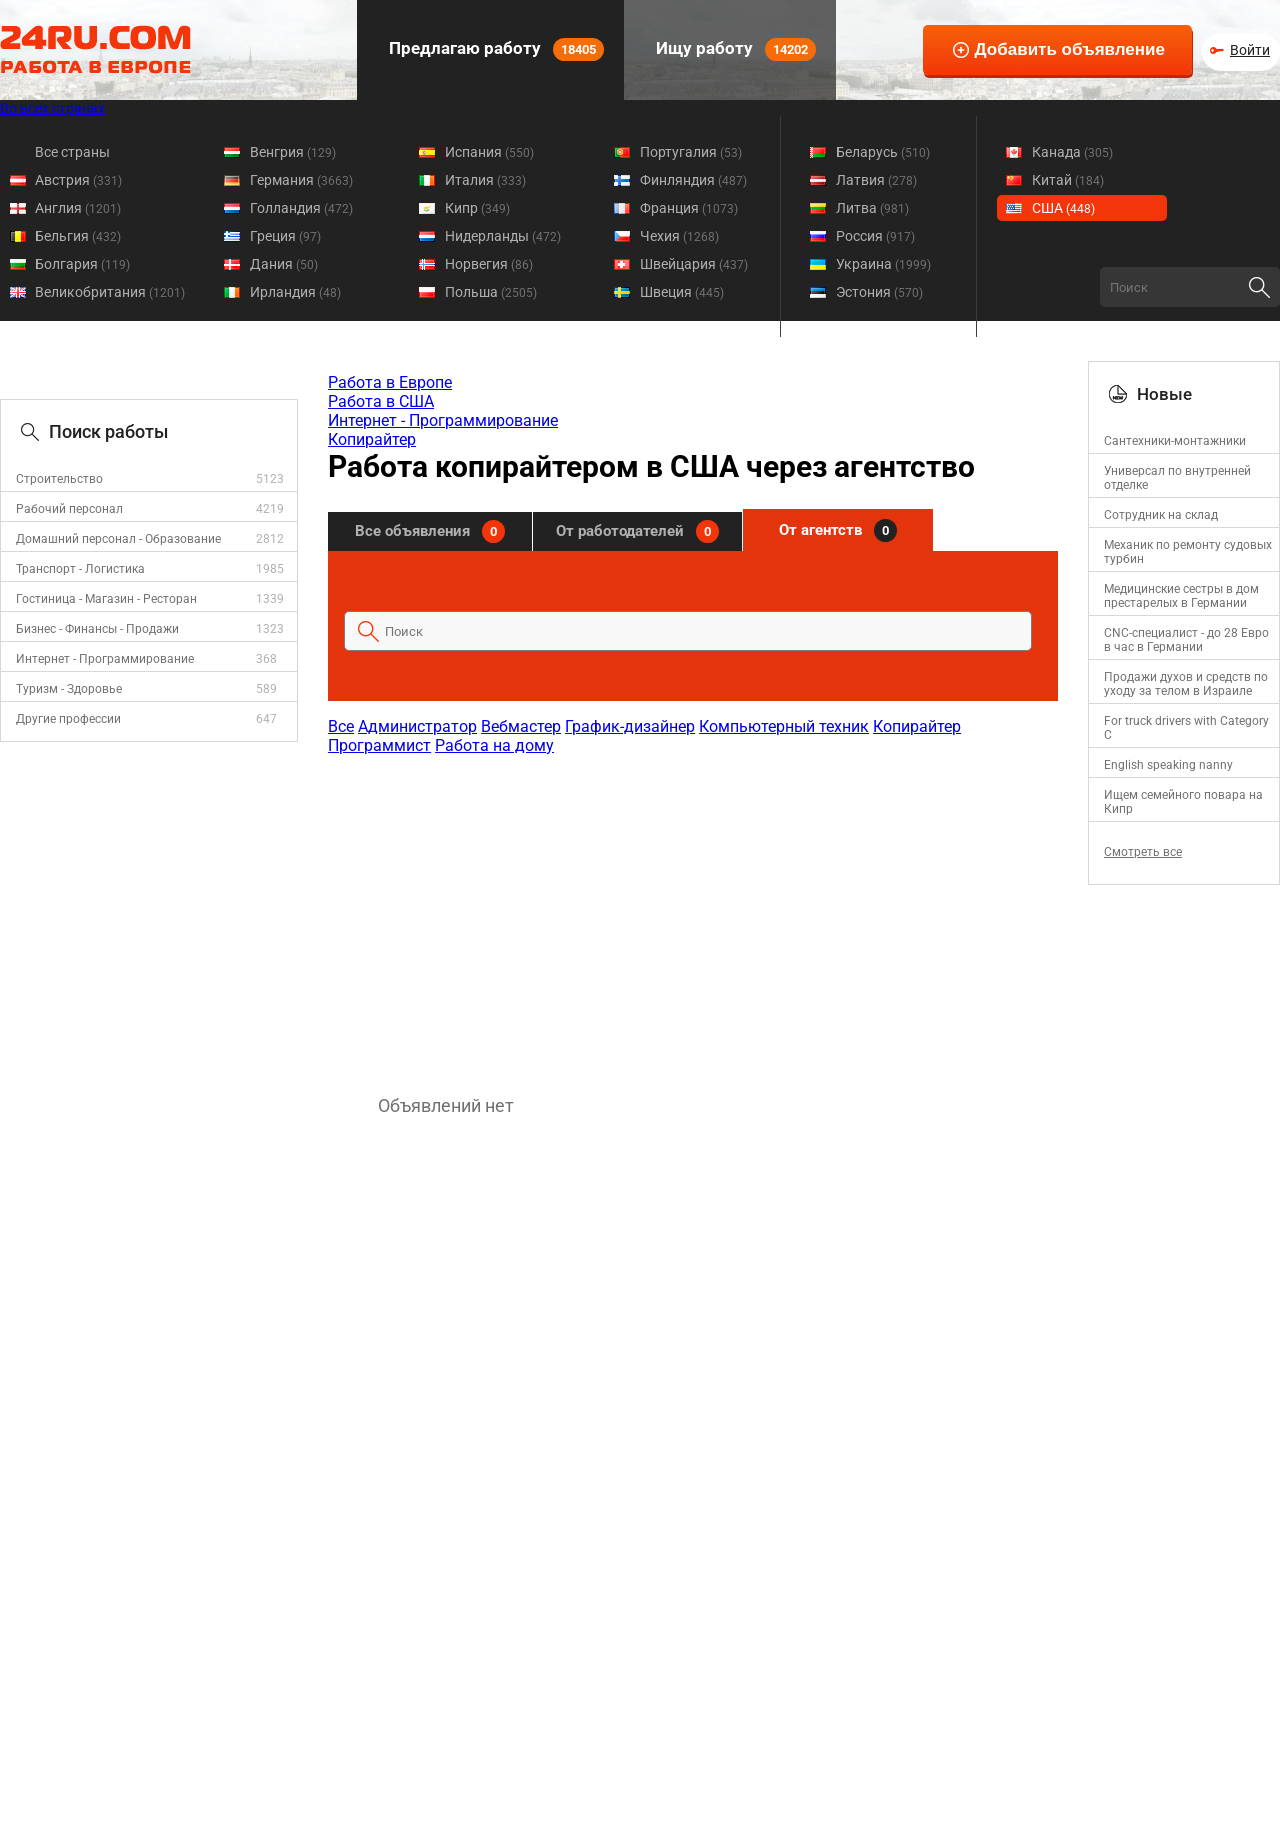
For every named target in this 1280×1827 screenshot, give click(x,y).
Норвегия (489, 264)
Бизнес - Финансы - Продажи (97, 629)
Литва (872, 208)
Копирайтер (372, 439)
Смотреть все (1143, 852)
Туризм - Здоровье (69, 689)
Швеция (682, 292)
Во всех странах (52, 108)
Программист (379, 745)
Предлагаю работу (494, 49)
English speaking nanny (1168, 765)
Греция (285, 236)
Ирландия (295, 292)
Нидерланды (503, 236)
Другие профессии (68, 719)
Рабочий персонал (69, 509)
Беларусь (883, 152)
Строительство (59, 479)
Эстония (879, 292)
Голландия (301, 208)
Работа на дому (494, 745)
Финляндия (693, 180)
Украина (883, 264)
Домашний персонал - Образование (118, 539)
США (1063, 208)
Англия (78, 208)
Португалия (691, 152)
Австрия (78, 180)
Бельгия (78, 236)
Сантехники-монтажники (1175, 441)
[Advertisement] (692, 915)
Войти (1250, 50)
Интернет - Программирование (105, 659)
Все (341, 726)
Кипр (477, 208)
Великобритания (110, 292)
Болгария (82, 264)
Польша (491, 292)
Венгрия (293, 152)
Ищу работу (734, 49)
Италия (485, 180)
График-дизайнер (630, 726)
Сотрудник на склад (1161, 515)
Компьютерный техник (784, 726)
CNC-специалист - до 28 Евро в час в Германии (1186, 640)
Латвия (876, 180)
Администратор (417, 726)
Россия (875, 236)
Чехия (679, 236)
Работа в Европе (390, 382)
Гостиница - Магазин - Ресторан (106, 599)
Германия (301, 180)
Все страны (72, 152)
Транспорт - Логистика (80, 569)
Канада (1072, 152)
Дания (284, 264)
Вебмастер (521, 726)
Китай (1068, 180)
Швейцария (694, 264)
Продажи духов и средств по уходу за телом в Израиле (1186, 684)
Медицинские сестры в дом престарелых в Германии (1181, 596)
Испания (489, 152)
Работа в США (381, 401)
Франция (689, 208)
